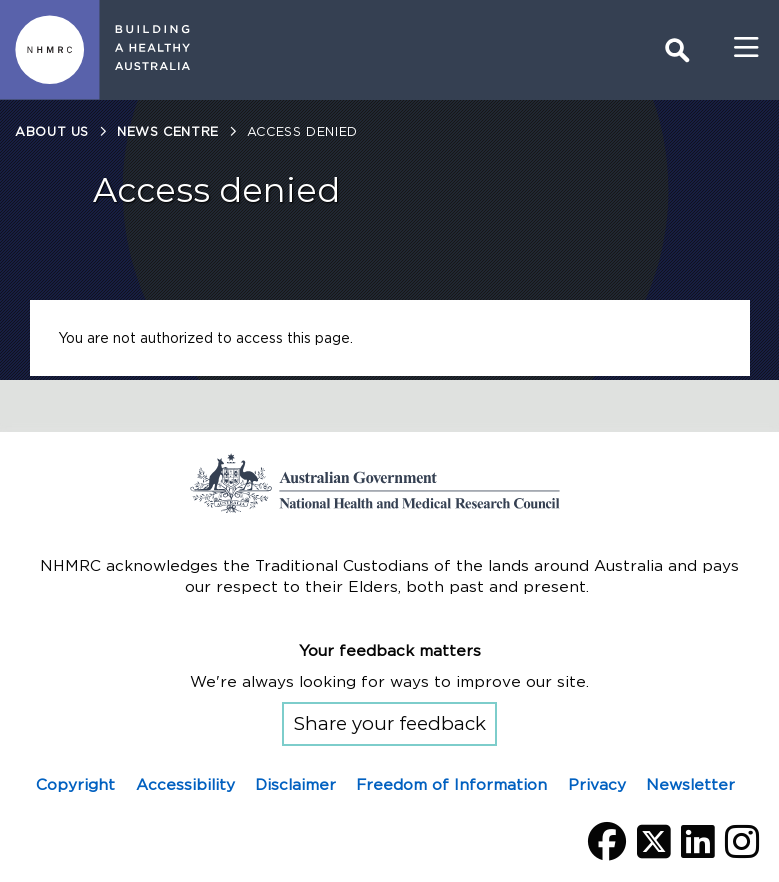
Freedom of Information (451, 784)
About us (52, 131)
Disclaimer (295, 784)
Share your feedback (390, 723)
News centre (168, 131)
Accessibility (185, 784)
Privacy (597, 784)
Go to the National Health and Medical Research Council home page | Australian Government (390, 483)
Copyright (75, 784)
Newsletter (690, 784)
